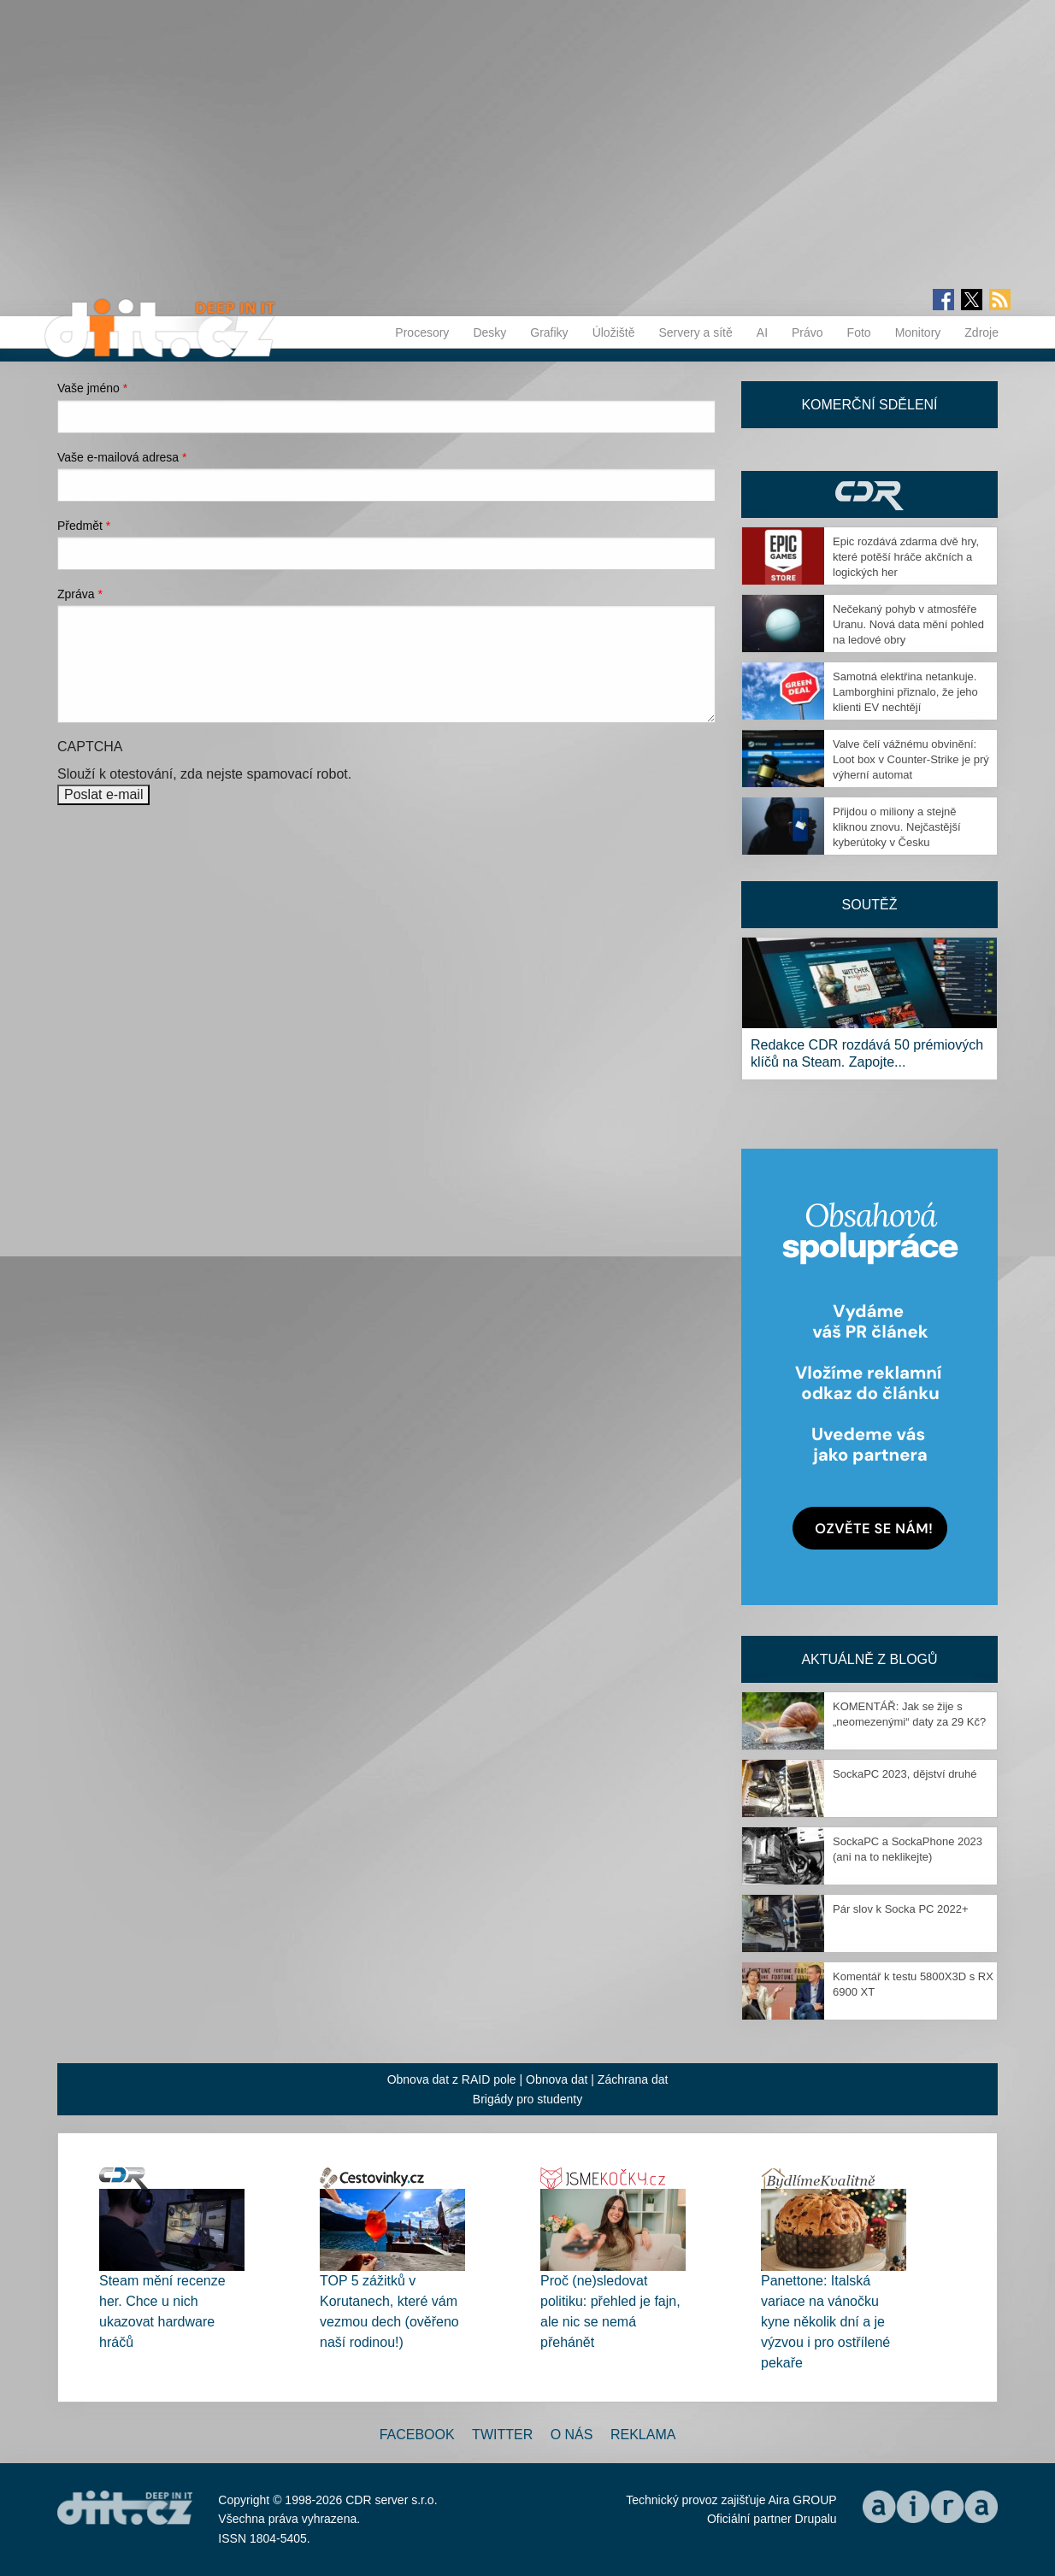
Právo (807, 332)
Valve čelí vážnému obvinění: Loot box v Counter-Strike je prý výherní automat (911, 759)
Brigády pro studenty (527, 2099)
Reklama (642, 2434)
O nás (572, 2434)
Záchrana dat (633, 2079)
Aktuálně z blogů (869, 1659)
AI (762, 332)
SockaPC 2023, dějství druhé (904, 1773)
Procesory (422, 332)
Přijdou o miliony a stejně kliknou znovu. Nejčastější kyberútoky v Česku (897, 827)
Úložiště (613, 332)
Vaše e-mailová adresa (122, 457)
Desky (489, 332)
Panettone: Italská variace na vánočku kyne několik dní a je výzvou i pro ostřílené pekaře (825, 2321)
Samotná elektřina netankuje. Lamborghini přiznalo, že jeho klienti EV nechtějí (905, 692)
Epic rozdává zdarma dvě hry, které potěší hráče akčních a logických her (906, 557)
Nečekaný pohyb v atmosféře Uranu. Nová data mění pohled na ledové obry (908, 624)
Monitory (918, 332)
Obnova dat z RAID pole (451, 2079)
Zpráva (80, 594)
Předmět (83, 525)
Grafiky (549, 332)
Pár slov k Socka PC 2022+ (901, 1909)
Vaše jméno (92, 388)
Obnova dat (556, 2079)
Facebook (417, 2434)
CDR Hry (869, 494)
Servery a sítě (695, 332)
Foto (859, 332)
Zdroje (981, 332)
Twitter (502, 2434)
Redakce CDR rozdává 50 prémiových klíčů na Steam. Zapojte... (867, 1053)
